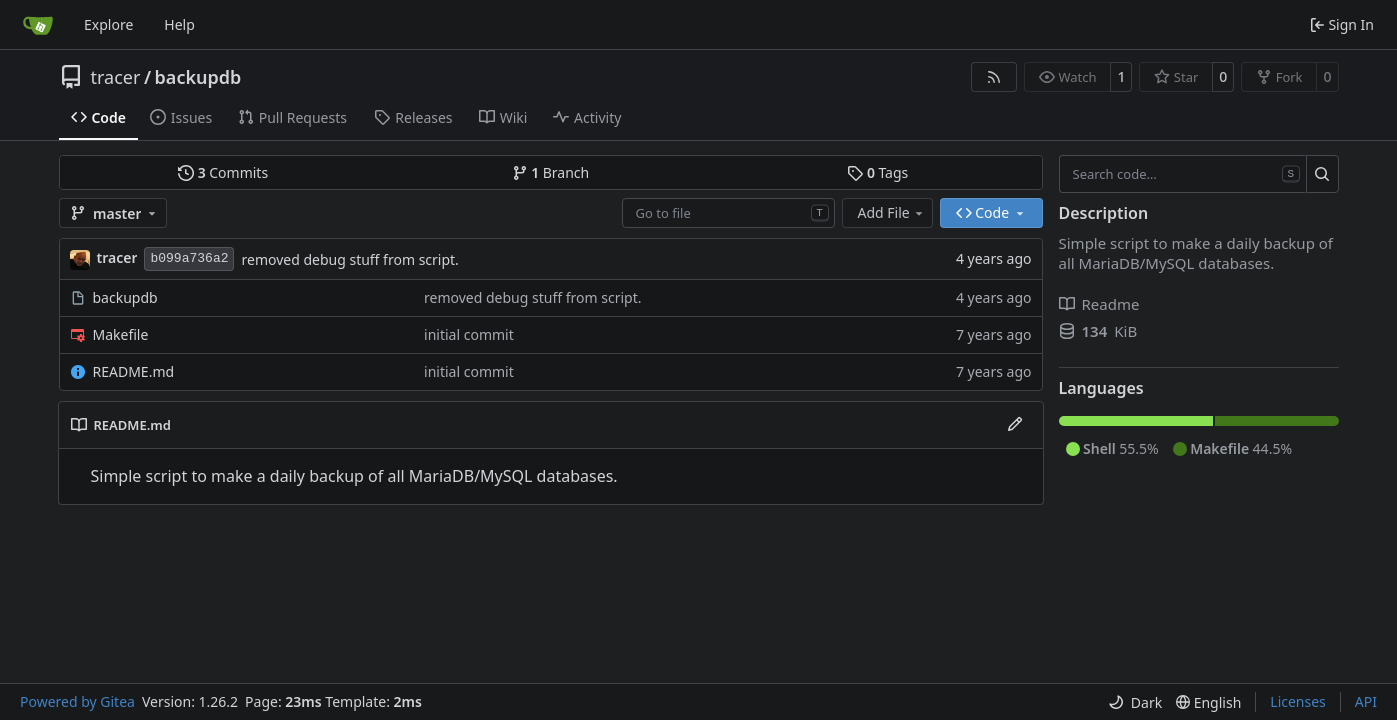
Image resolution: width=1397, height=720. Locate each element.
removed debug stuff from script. (349, 259)
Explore (108, 24)
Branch (551, 172)
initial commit (469, 334)
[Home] (38, 25)
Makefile (121, 334)
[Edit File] (1015, 425)
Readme (1099, 304)
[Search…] (1322, 174)
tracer (116, 77)
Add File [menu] (892, 212)
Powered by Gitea (77, 701)
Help (179, 24)
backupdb (198, 77)
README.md (134, 371)
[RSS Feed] (994, 77)
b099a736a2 (189, 258)
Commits (223, 172)
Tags (877, 172)
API (1366, 701)
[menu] (1135, 702)
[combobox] (728, 213)
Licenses (1298, 701)
